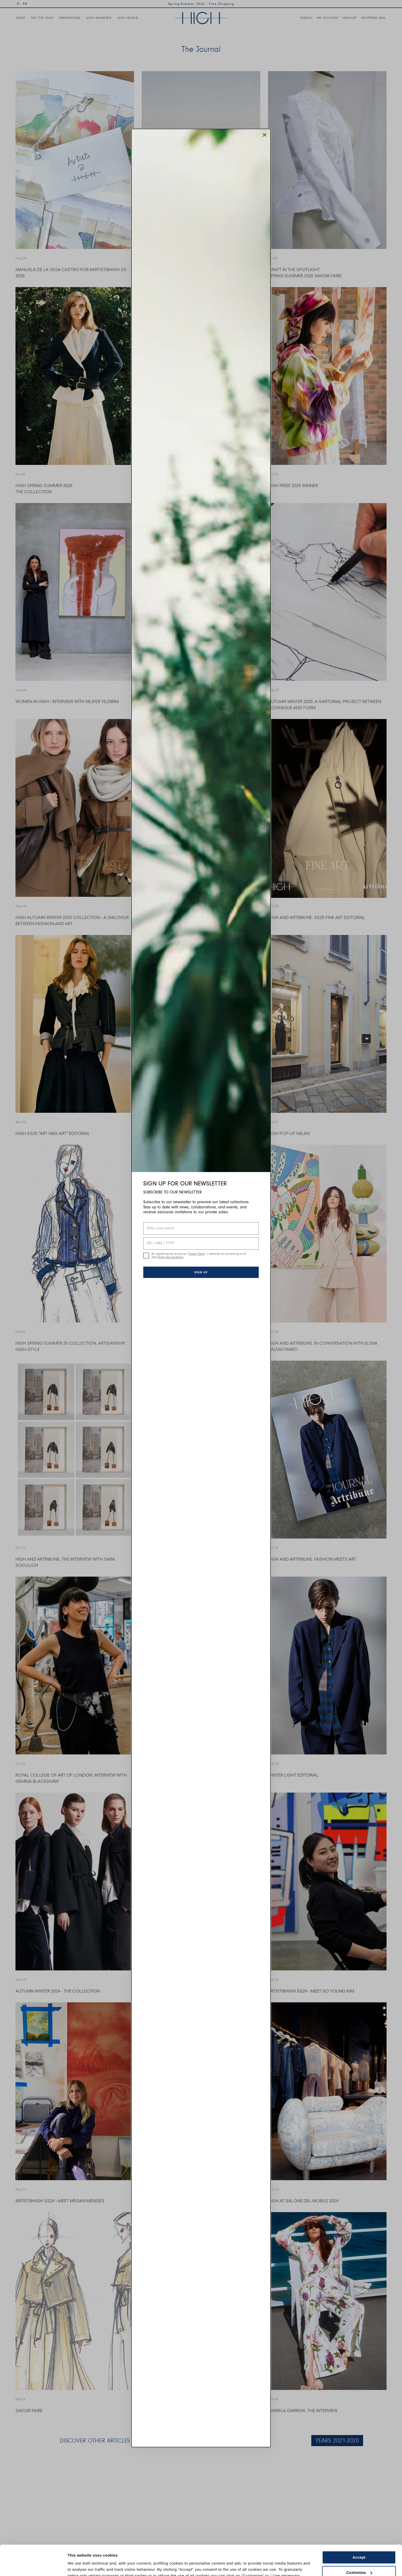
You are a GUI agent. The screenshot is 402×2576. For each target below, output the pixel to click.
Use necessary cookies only (359, 2557)
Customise (359, 2542)
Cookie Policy (183, 2551)
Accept (359, 2527)
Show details (79, 2566)
